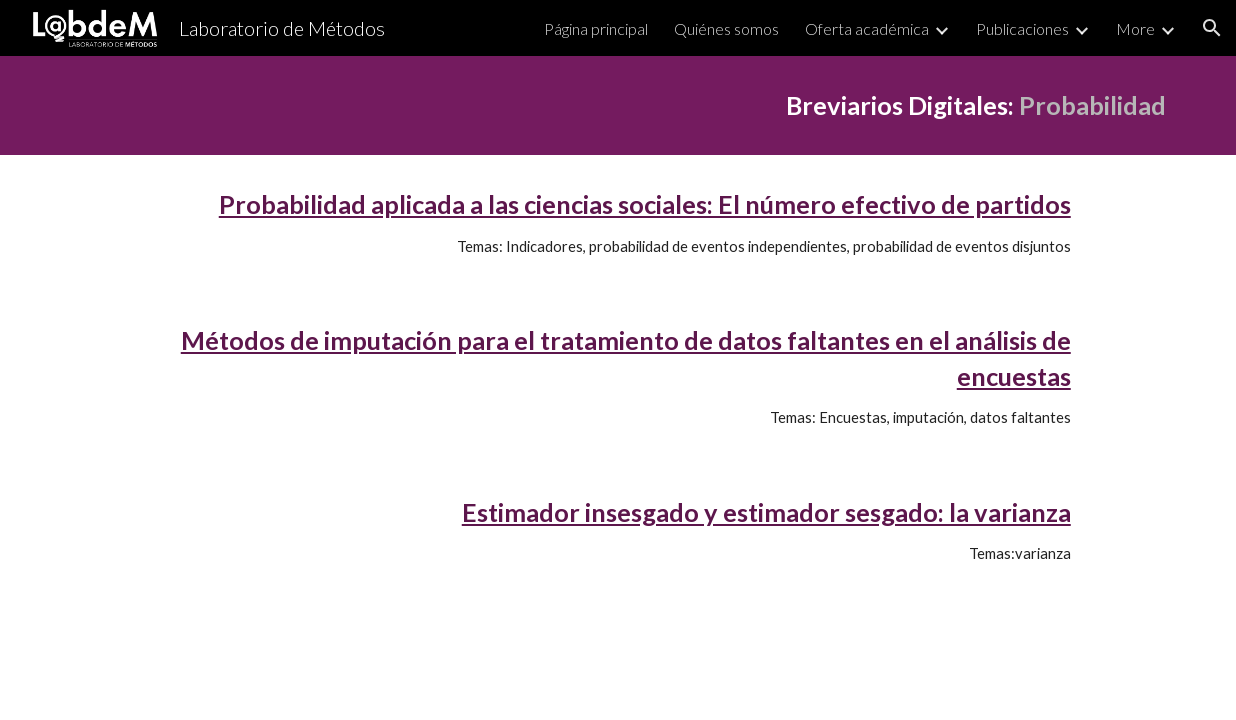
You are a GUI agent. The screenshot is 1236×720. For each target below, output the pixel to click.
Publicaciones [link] (1022, 28)
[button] (1212, 28)
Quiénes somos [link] (726, 28)
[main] (618, 105)
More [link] (1135, 28)
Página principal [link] (596, 28)
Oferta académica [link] (867, 28)
